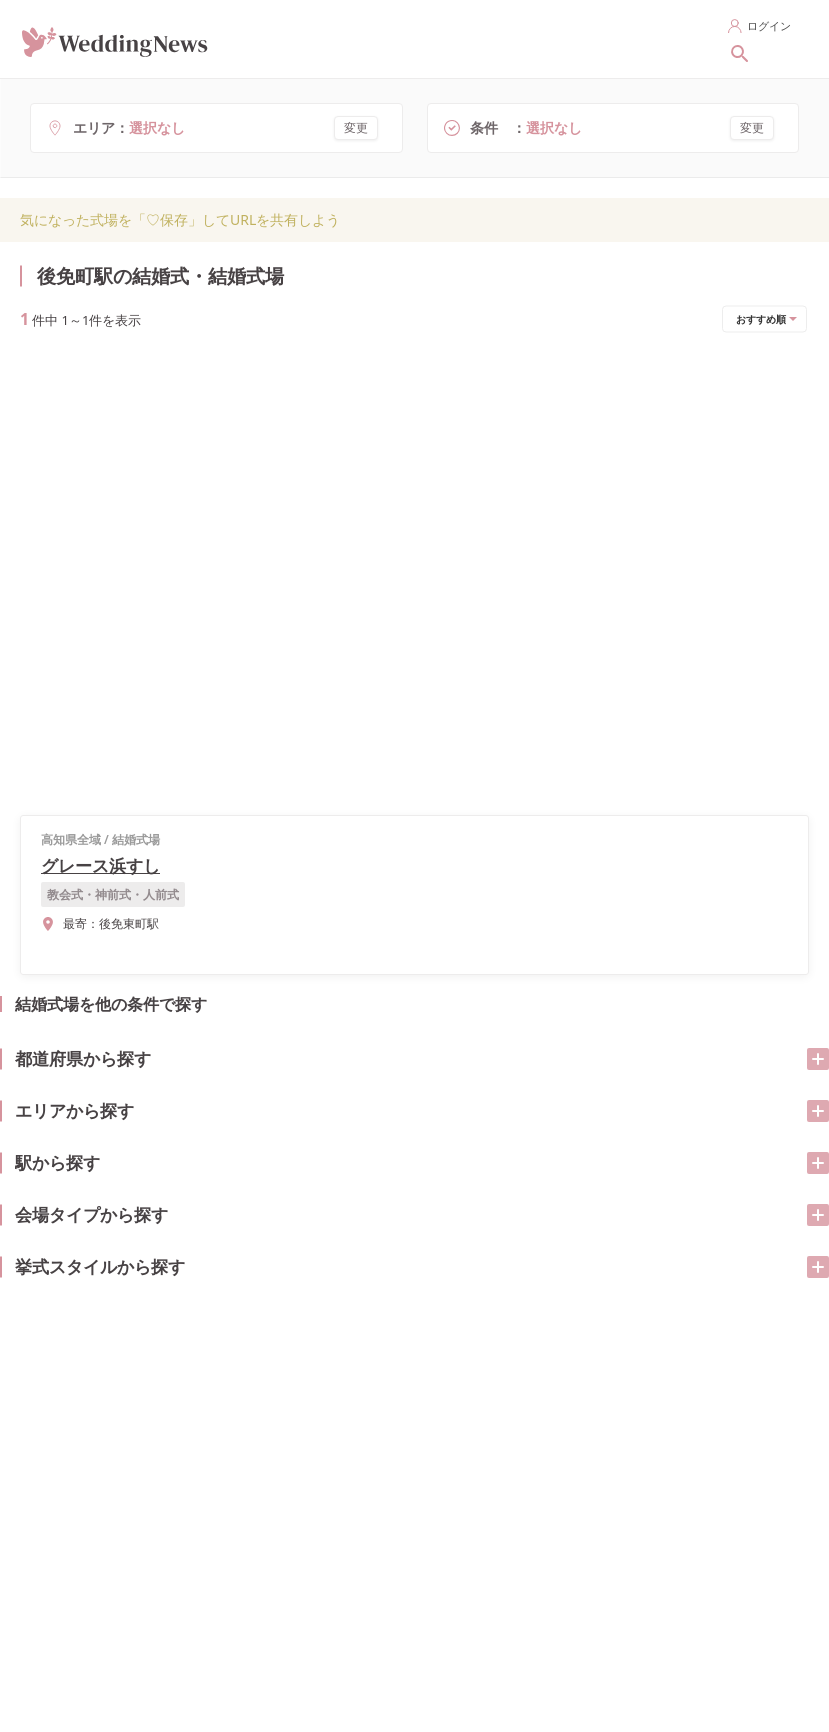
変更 (356, 127)
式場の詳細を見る (341, 486)
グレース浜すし (135, 427)
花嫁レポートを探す (616, 37)
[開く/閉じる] (798, 288)
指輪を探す (382, 37)
